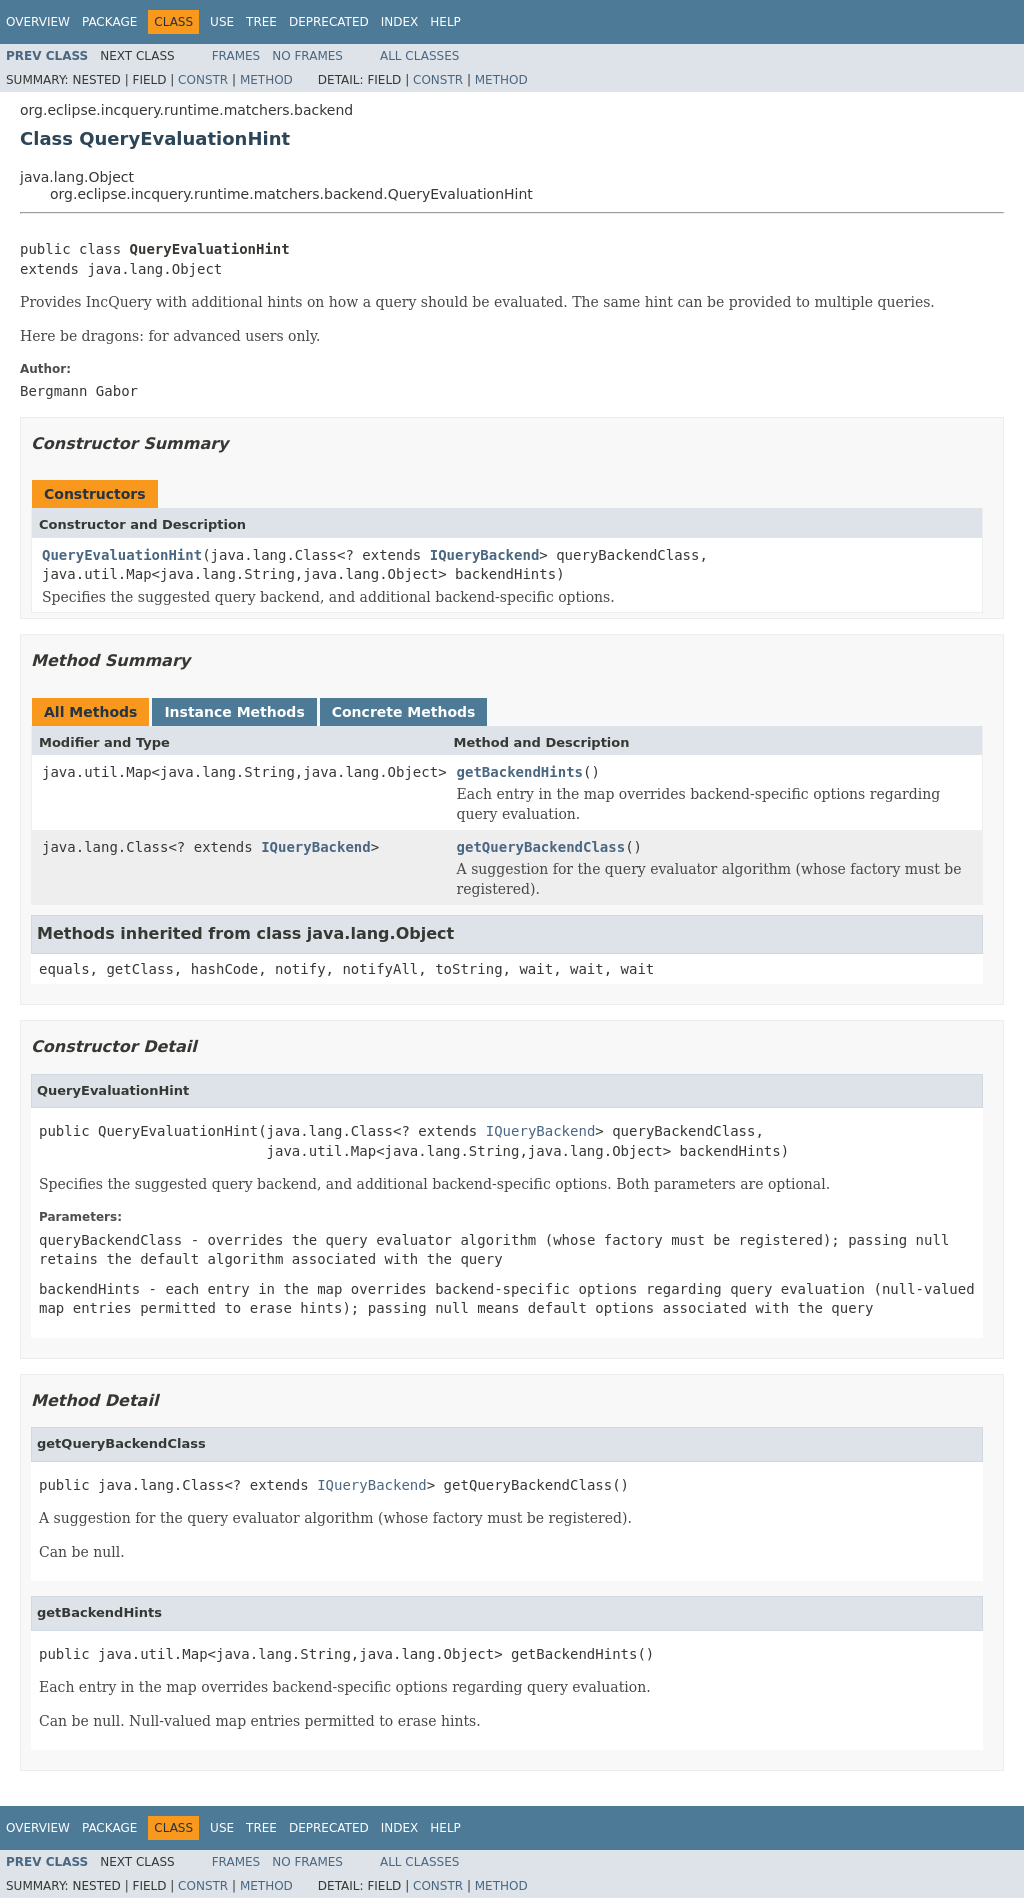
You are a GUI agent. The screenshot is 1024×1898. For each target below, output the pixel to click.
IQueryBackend (485, 555)
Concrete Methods (404, 712)
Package (109, 22)
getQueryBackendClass (541, 847)
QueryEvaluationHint (122, 555)
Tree (261, 22)
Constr (203, 80)
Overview (38, 22)
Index (400, 22)
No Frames (307, 56)
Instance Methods (234, 712)
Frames (236, 56)
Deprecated (329, 22)
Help (445, 22)
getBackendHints (520, 772)
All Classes (419, 56)
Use (222, 22)
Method (266, 80)
